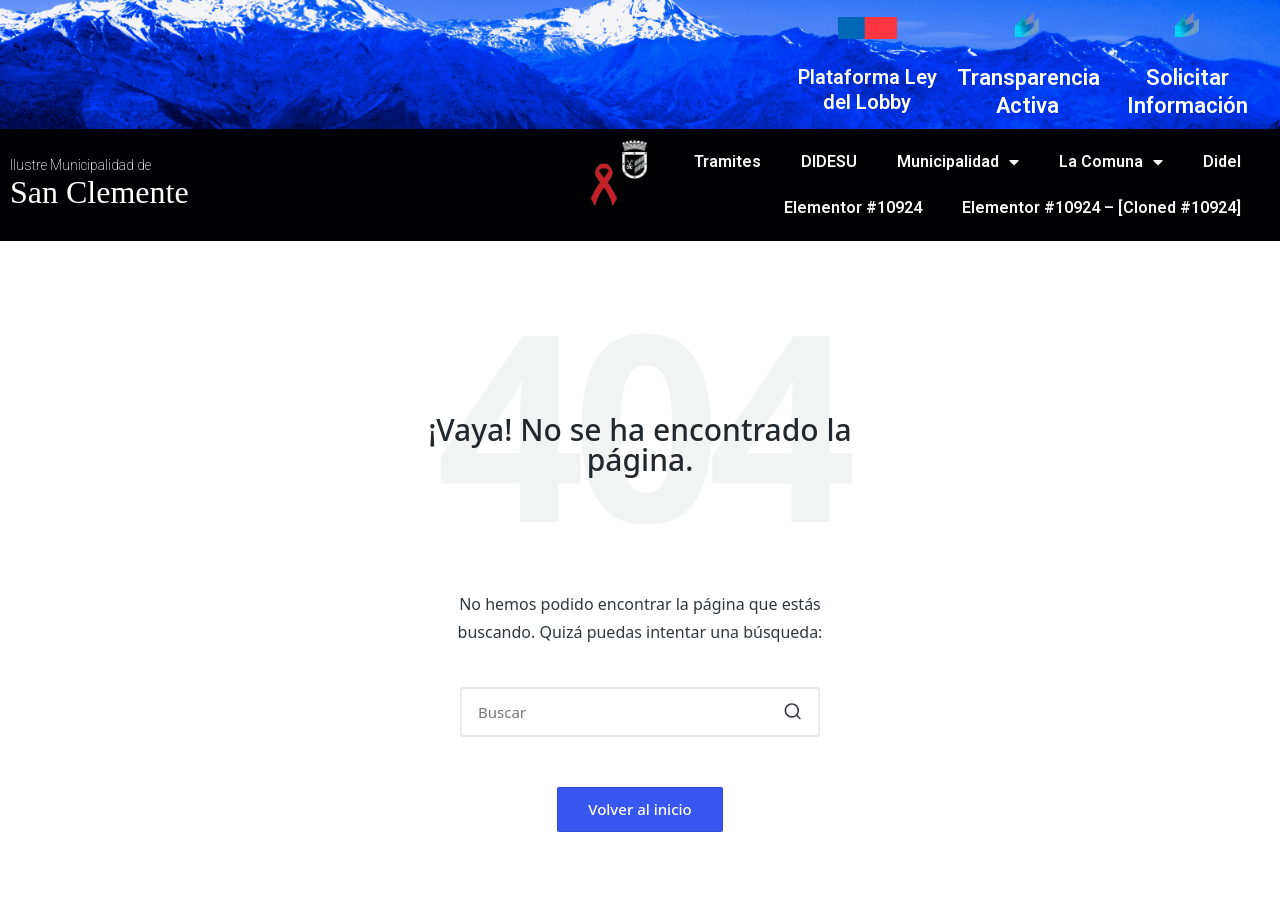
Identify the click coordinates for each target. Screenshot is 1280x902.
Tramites (727, 161)
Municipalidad (958, 162)
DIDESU (829, 161)
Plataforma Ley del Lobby (867, 89)
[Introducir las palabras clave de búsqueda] (640, 712)
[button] (792, 712)
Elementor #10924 (853, 207)
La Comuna (1111, 162)
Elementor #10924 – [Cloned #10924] (1101, 207)
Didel (1222, 161)
